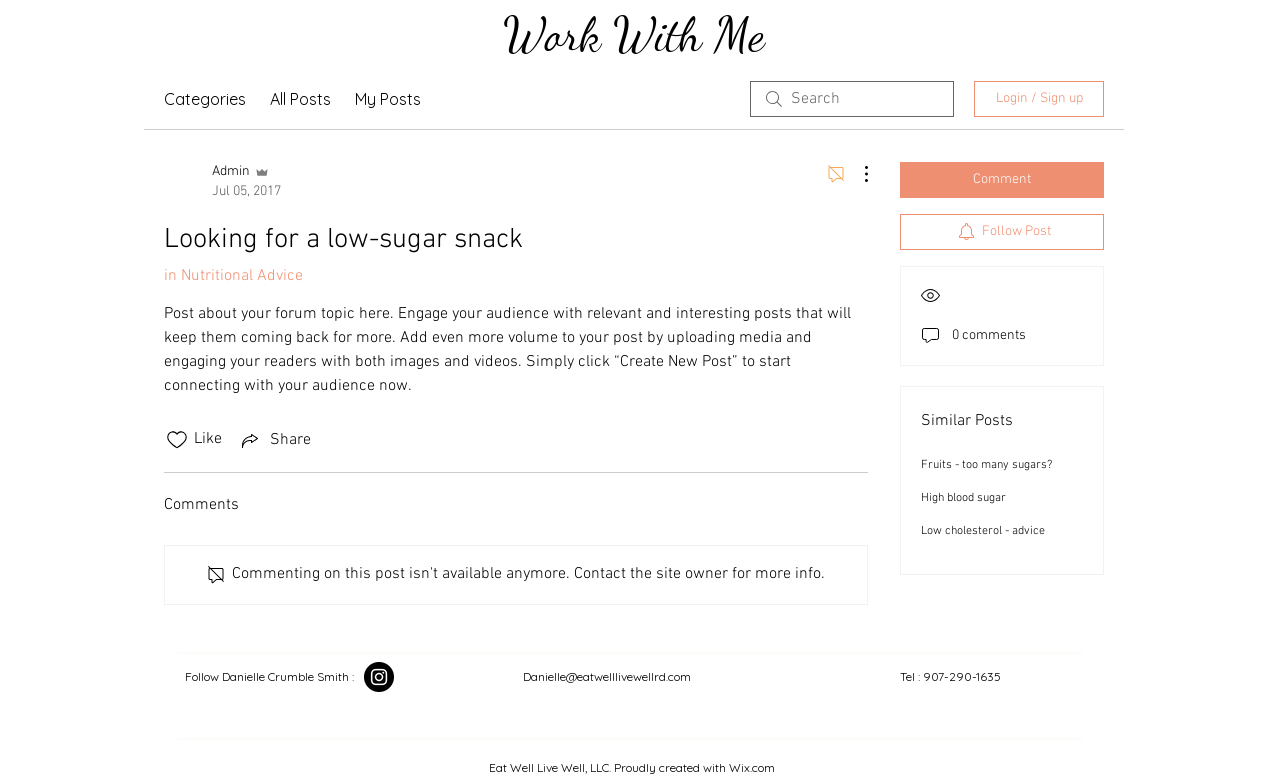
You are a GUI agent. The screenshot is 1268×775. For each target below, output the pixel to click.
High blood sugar (963, 498)
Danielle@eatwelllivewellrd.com (607, 676)
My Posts (388, 99)
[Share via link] (274, 440)
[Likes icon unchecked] (177, 440)
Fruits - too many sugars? (986, 465)
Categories (205, 99)
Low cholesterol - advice (983, 531)
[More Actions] (856, 174)
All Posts (300, 99)
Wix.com (752, 767)
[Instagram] (379, 677)
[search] (852, 99)
